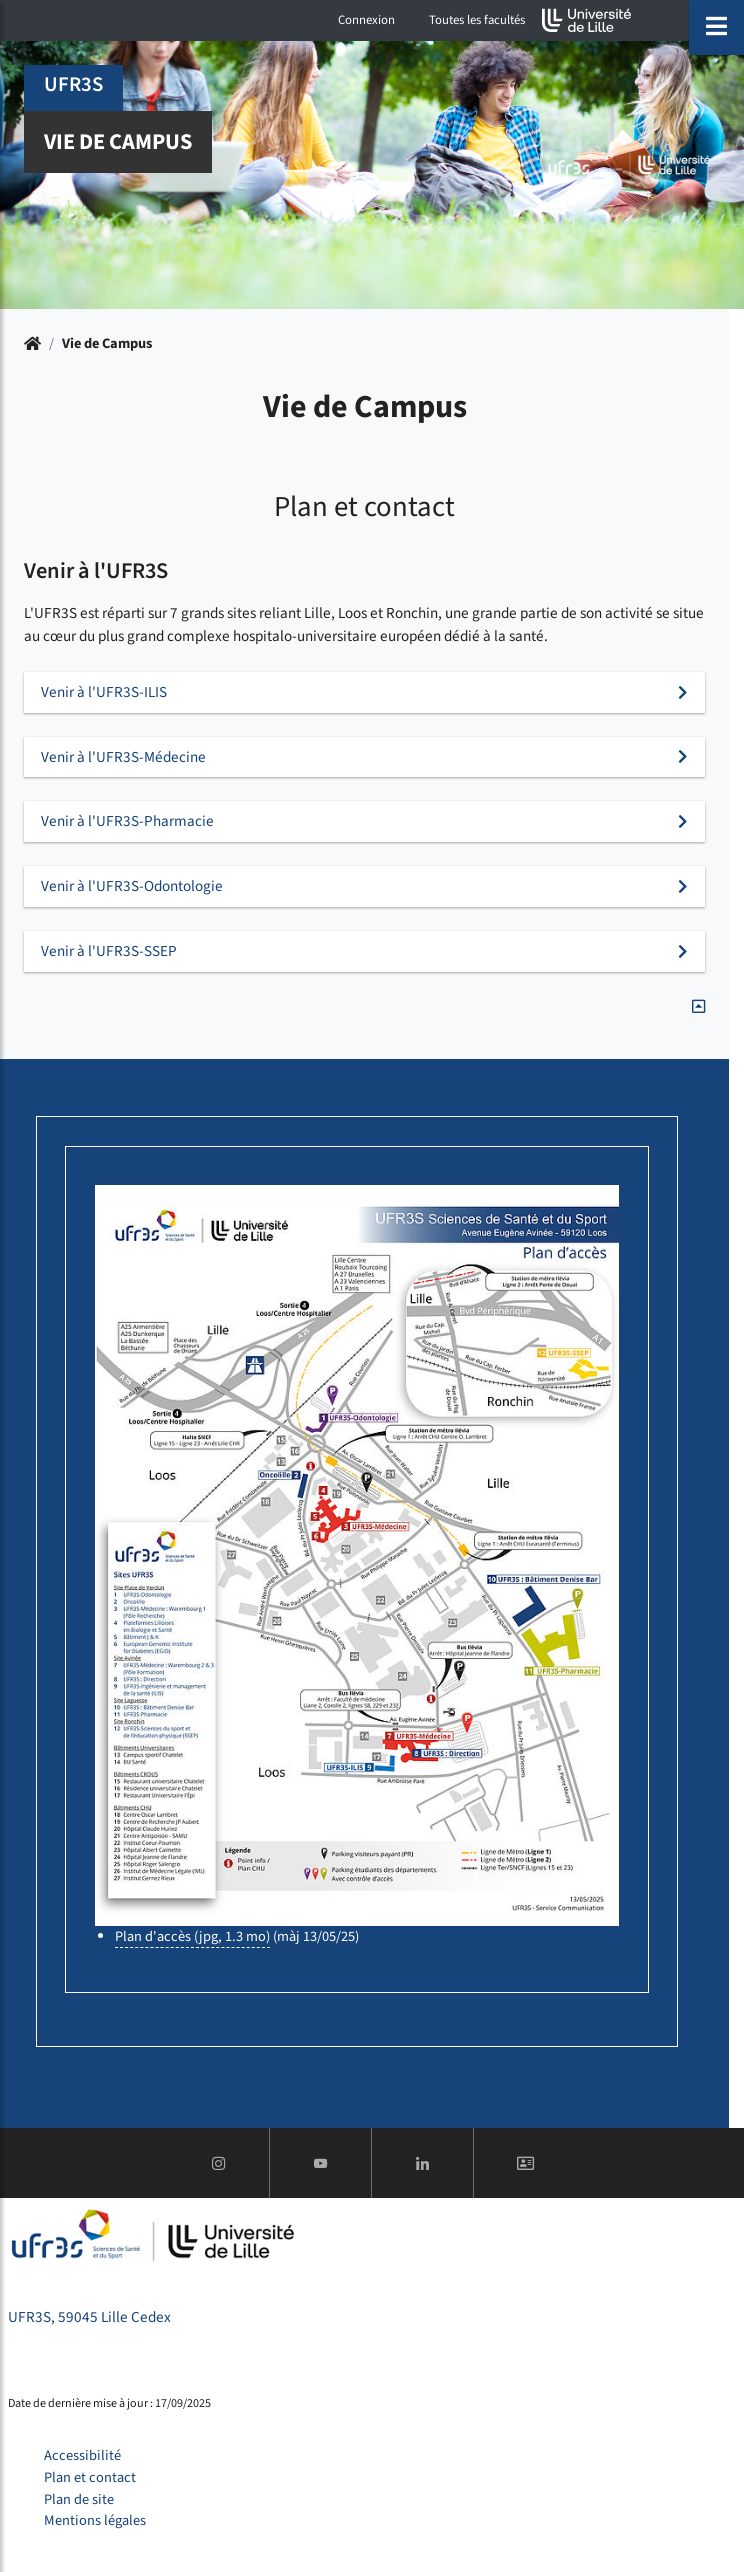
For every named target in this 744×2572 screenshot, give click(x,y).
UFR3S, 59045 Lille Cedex (89, 2317)
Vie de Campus (107, 343)
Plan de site (79, 2499)
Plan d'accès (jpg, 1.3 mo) (192, 1936)
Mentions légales (95, 2520)
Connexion (366, 20)
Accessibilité (82, 2455)
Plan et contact (90, 2477)
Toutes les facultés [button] (477, 20)
